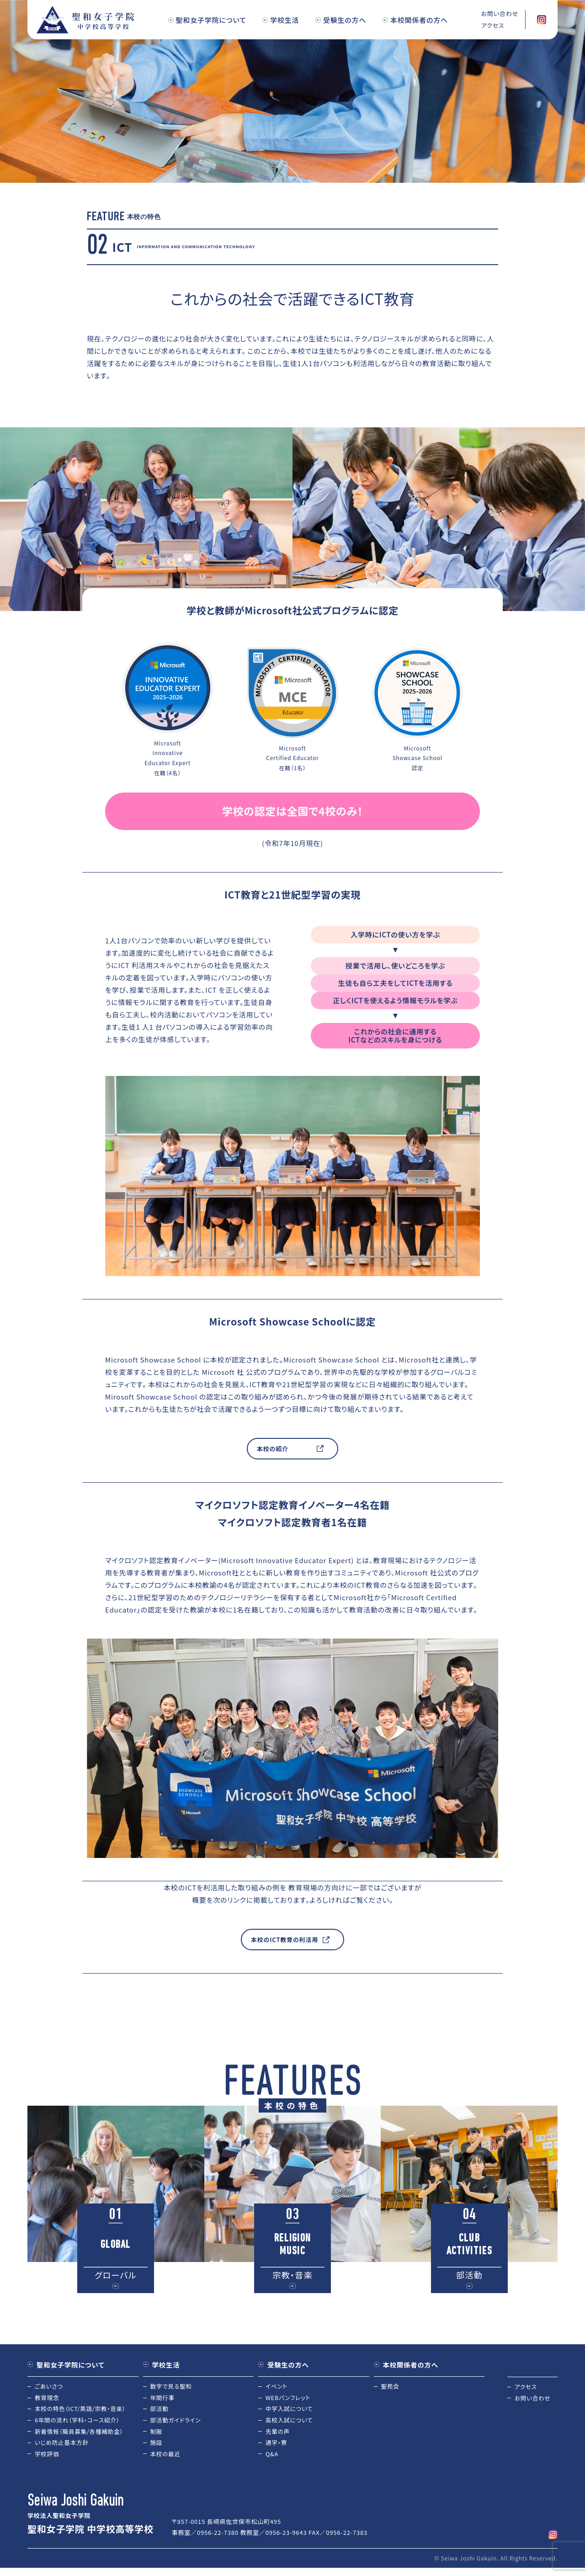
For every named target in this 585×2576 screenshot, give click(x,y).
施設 (156, 2445)
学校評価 (47, 2456)
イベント (277, 2387)
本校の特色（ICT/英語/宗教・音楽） (82, 2410)
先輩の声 (278, 2433)
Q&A (272, 2456)
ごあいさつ (49, 2387)
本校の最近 (166, 2456)
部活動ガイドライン (176, 2421)
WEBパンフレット (289, 2398)
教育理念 (47, 2398)
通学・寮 (277, 2445)
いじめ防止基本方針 (62, 2445)
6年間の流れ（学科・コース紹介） (78, 2421)
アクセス (526, 2387)
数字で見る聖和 (171, 2387)
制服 (156, 2433)
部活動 (159, 2410)
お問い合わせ (533, 2398)
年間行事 (163, 2398)
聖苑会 (390, 2387)
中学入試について (290, 2410)
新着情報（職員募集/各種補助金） (80, 2433)
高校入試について (290, 2421)
